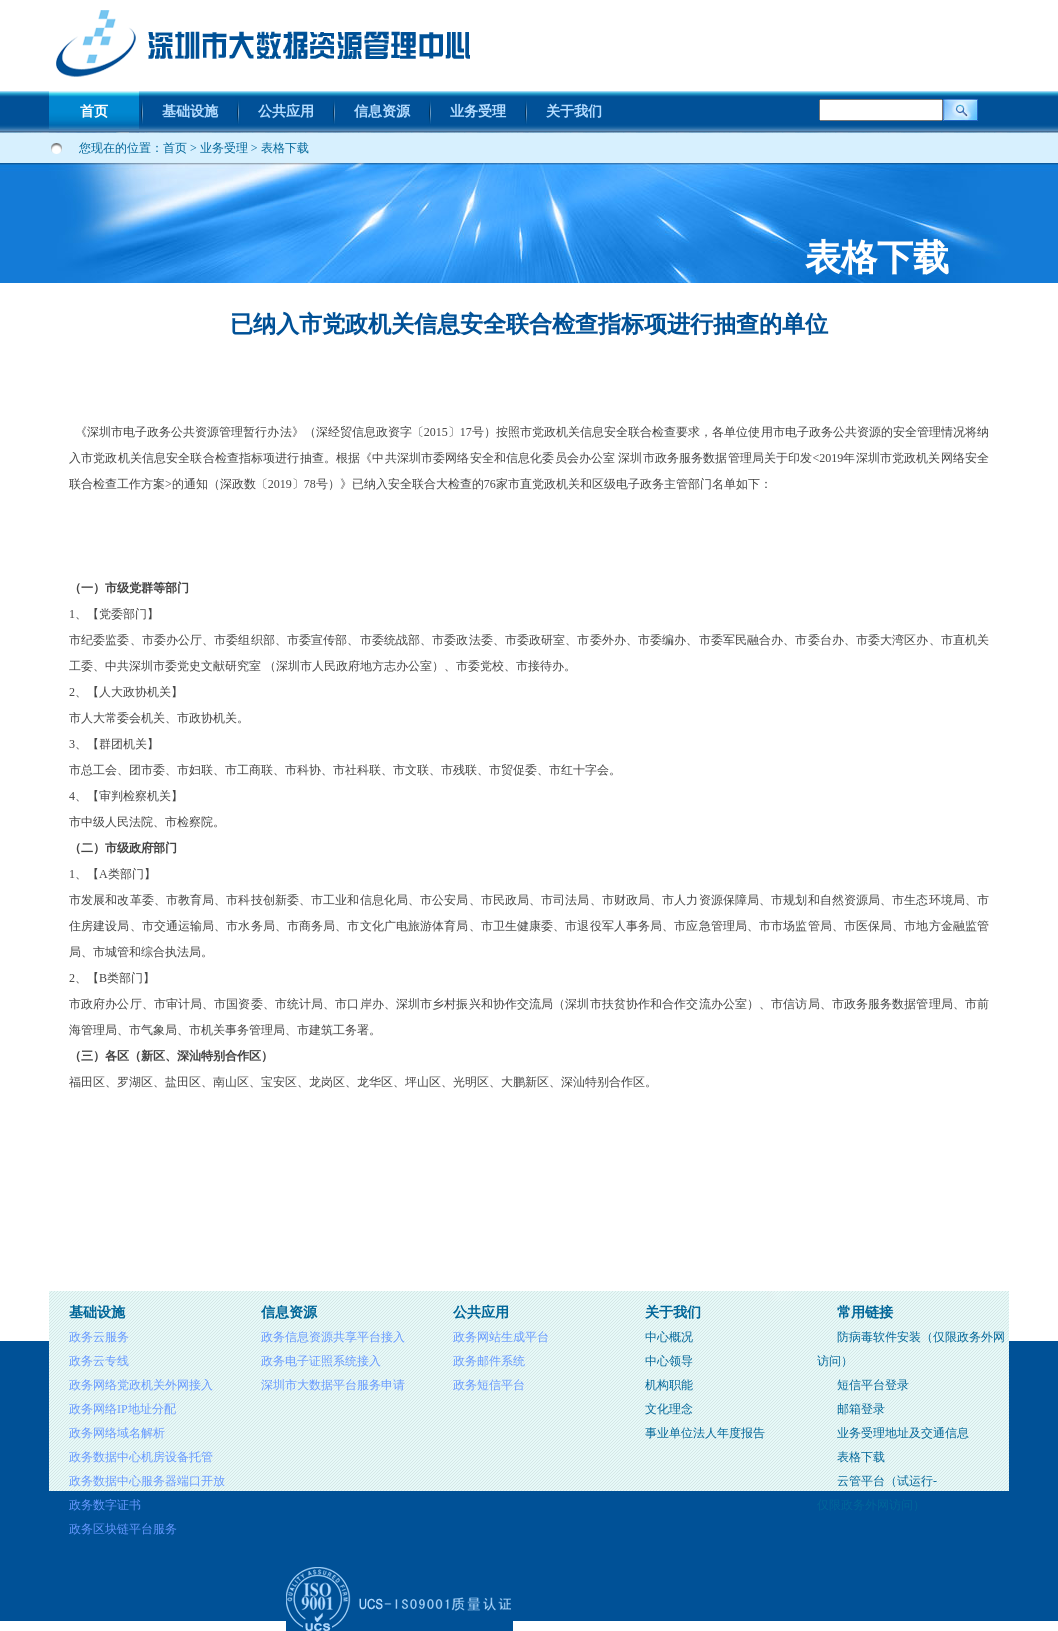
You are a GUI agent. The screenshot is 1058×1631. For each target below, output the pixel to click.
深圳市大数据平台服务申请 (333, 1385)
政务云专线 (99, 1361)
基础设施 (190, 111)
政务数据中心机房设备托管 (141, 1457)
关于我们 (574, 111)
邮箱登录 (861, 1409)
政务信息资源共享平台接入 (333, 1337)
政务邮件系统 (489, 1361)
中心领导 (669, 1361)
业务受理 (478, 111)
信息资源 (382, 111)
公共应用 (286, 111)
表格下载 (285, 148)
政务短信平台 (489, 1385)
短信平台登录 (873, 1385)
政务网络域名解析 (117, 1433)
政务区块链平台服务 (123, 1529)
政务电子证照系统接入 (321, 1361)
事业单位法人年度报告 (705, 1433)
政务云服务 (99, 1337)
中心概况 (669, 1337)
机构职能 (669, 1385)
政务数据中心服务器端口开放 (147, 1481)
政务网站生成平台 (501, 1337)
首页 (94, 111)
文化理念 (669, 1409)
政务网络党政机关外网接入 (141, 1385)
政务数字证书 (105, 1505)
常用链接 (865, 1312)
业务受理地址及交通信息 (903, 1433)
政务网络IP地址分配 (122, 1409)
